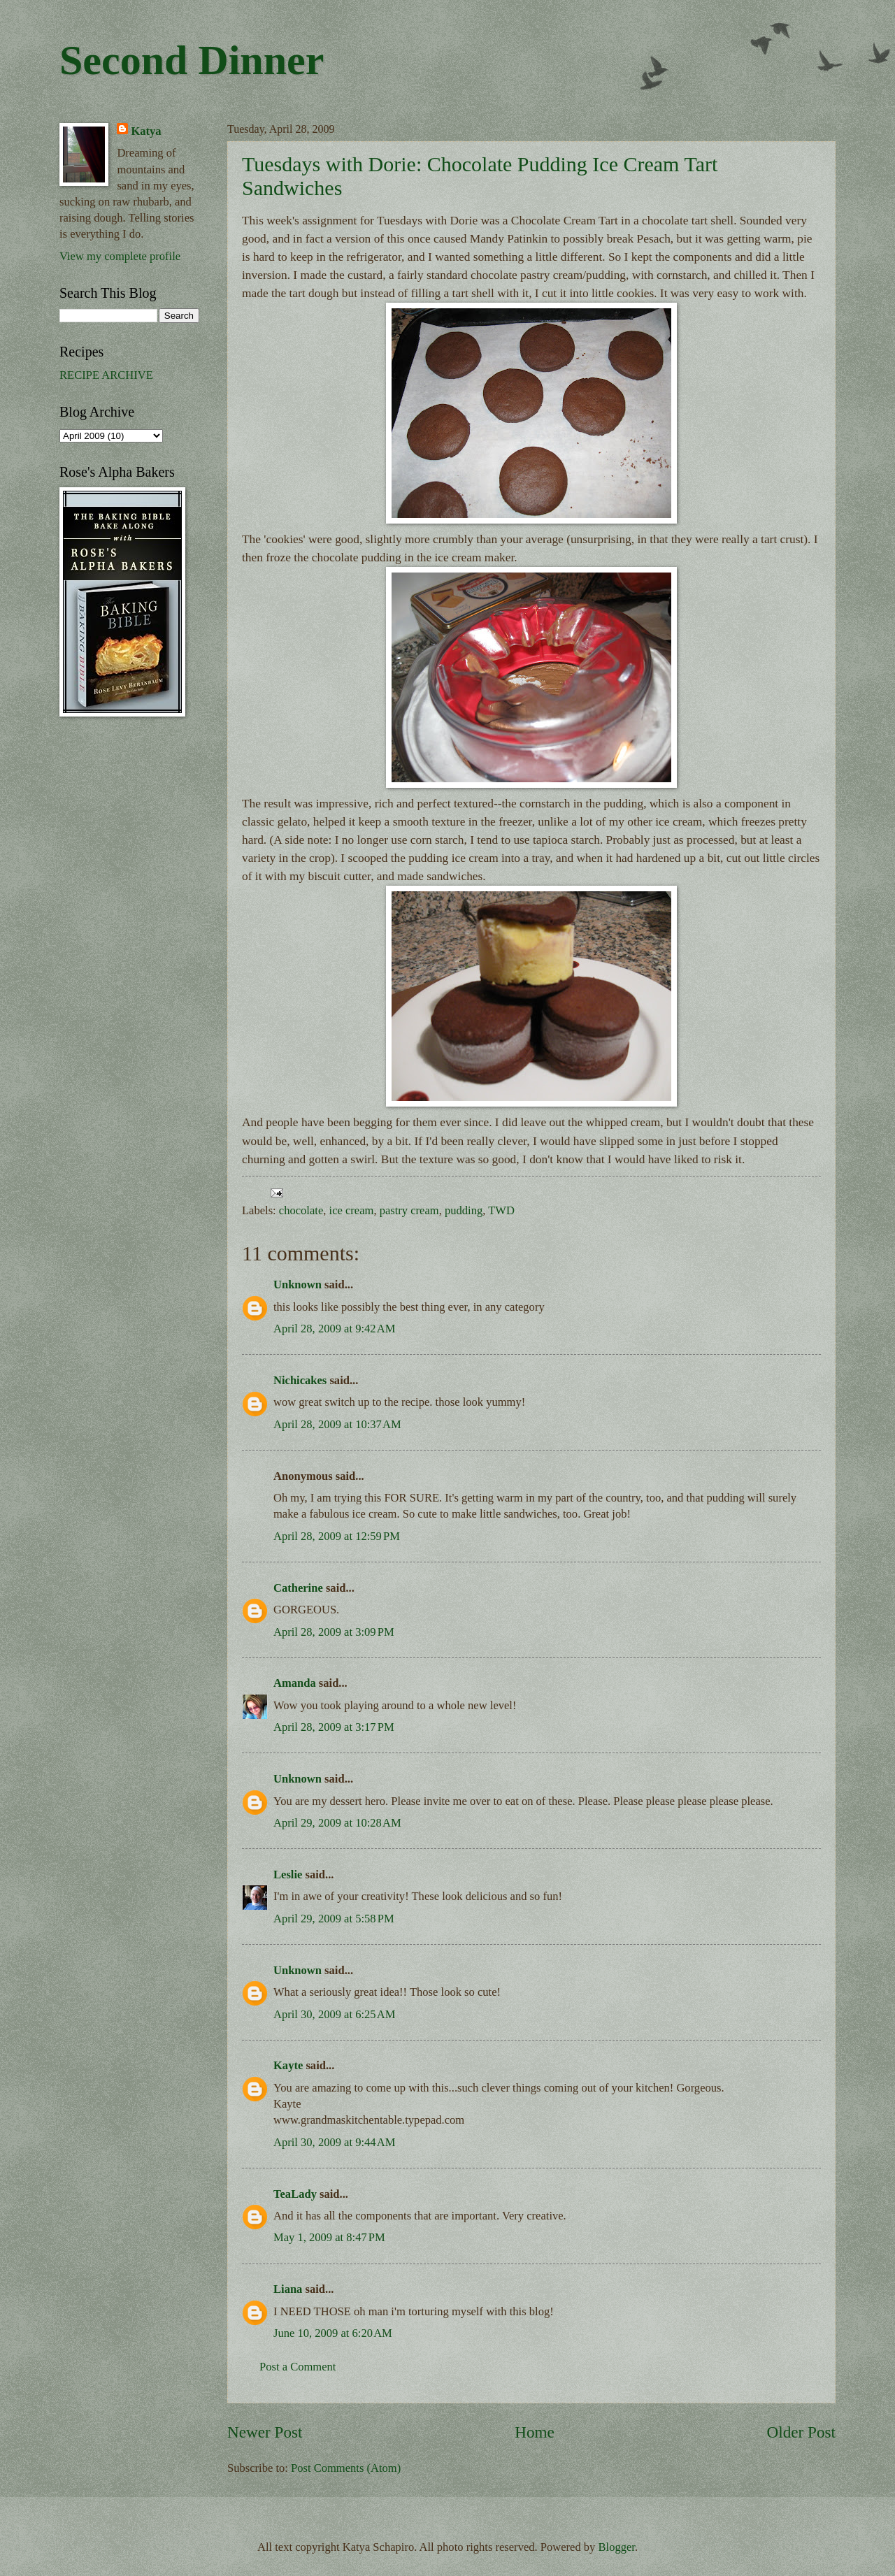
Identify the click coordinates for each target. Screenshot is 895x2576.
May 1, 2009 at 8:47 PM (329, 2237)
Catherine (298, 1588)
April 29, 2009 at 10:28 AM (337, 1822)
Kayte (288, 2065)
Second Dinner (191, 60)
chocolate (301, 1210)
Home (534, 2432)
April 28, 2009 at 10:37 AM (337, 1424)
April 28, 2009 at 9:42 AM (334, 1328)
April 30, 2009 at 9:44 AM (334, 2142)
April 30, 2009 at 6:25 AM (334, 2014)
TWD (501, 1210)
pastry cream (409, 1210)
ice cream (351, 1210)
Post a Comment (297, 2366)
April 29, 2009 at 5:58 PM (333, 1918)
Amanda (294, 1683)
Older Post (801, 2432)
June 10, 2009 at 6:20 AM (332, 2333)
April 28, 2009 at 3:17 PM (333, 1727)
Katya (146, 131)
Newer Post (264, 2432)
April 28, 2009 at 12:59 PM (336, 1536)
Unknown (297, 1284)
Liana (287, 2289)
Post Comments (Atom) (346, 2468)
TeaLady (295, 2194)
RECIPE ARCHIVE (106, 375)
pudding (463, 1210)
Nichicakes (300, 1380)
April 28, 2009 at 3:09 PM (333, 1632)
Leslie (287, 1874)
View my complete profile (119, 256)
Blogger (617, 2547)
